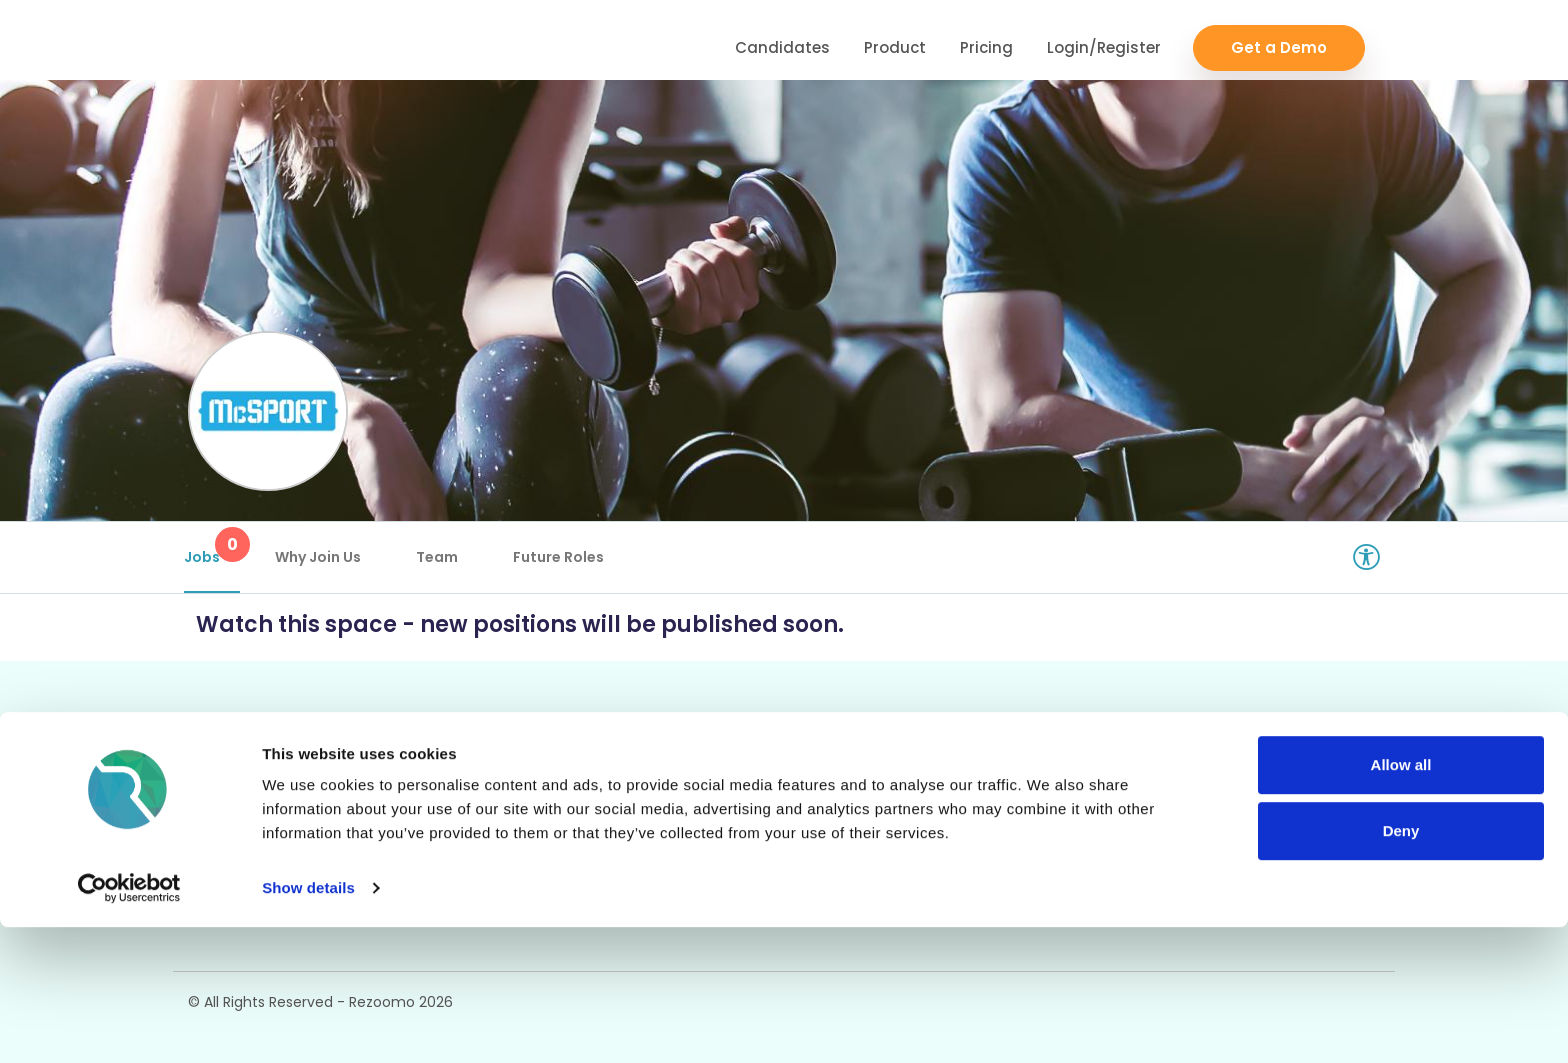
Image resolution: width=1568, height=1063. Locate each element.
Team (441, 557)
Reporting (716, 810)
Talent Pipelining (497, 844)
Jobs (216, 547)
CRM (451, 776)
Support (953, 776)
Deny (1401, 965)
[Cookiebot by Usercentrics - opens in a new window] (129, 1024)
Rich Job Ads (238, 810)
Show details (308, 1023)
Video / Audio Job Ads (273, 844)
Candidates (782, 40)
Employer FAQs (981, 810)
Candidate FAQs (984, 844)
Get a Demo (1279, 40)
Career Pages (242, 776)
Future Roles (562, 557)
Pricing (986, 40)
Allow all (1401, 900)
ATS (692, 776)
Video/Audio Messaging (524, 810)
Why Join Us (322, 557)
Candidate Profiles (749, 844)
